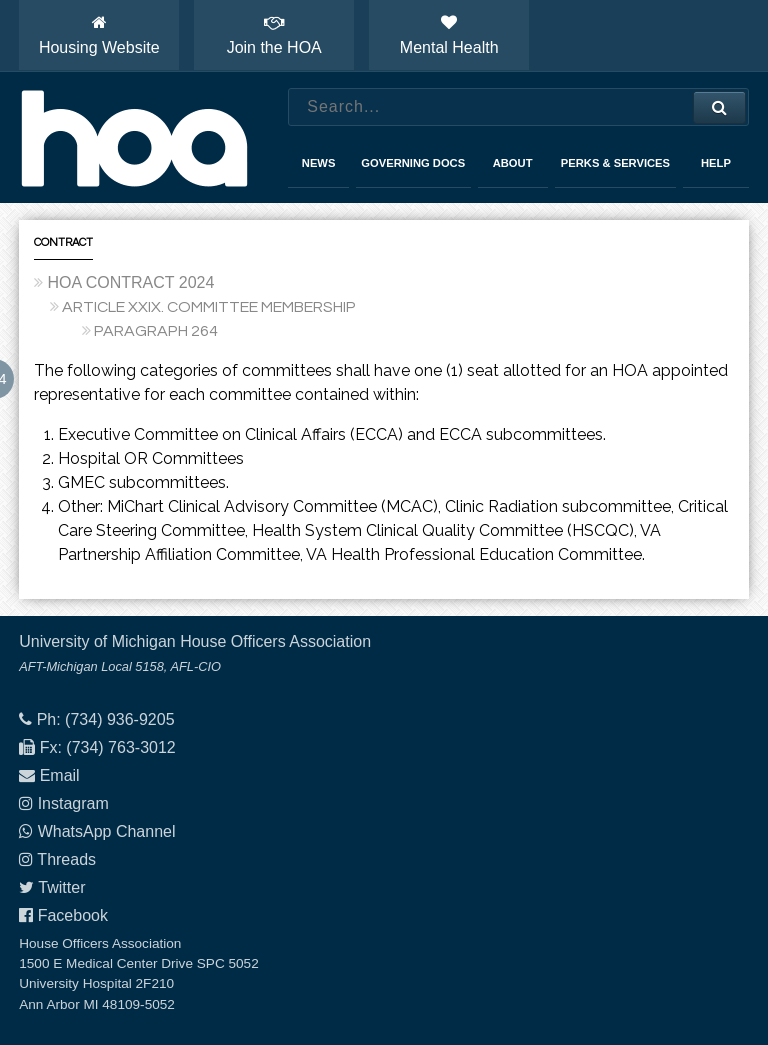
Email (60, 775)
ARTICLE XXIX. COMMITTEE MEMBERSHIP (209, 307)
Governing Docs (413, 163)
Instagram (73, 803)
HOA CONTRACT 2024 (130, 282)
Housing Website (99, 35)
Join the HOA (274, 35)
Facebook (73, 915)
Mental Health (449, 35)
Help (716, 163)
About (513, 163)
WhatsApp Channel (107, 831)
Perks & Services (615, 163)
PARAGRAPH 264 (156, 331)
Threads (66, 859)
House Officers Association (134, 138)
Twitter (61, 887)
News (319, 163)
